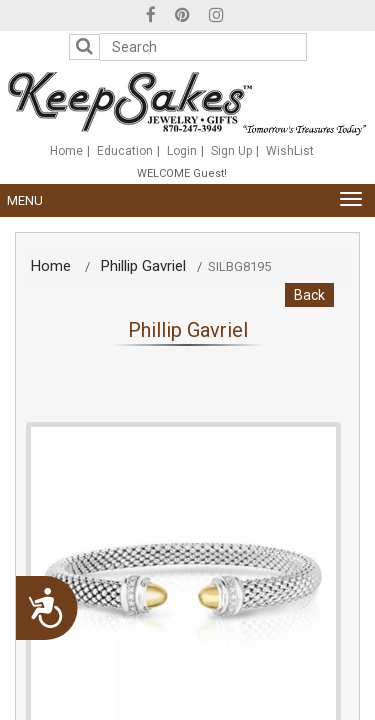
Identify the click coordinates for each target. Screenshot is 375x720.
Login (182, 151)
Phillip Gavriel (143, 266)
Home (66, 151)
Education (125, 151)
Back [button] (309, 295)
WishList (290, 151)
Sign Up (231, 151)
